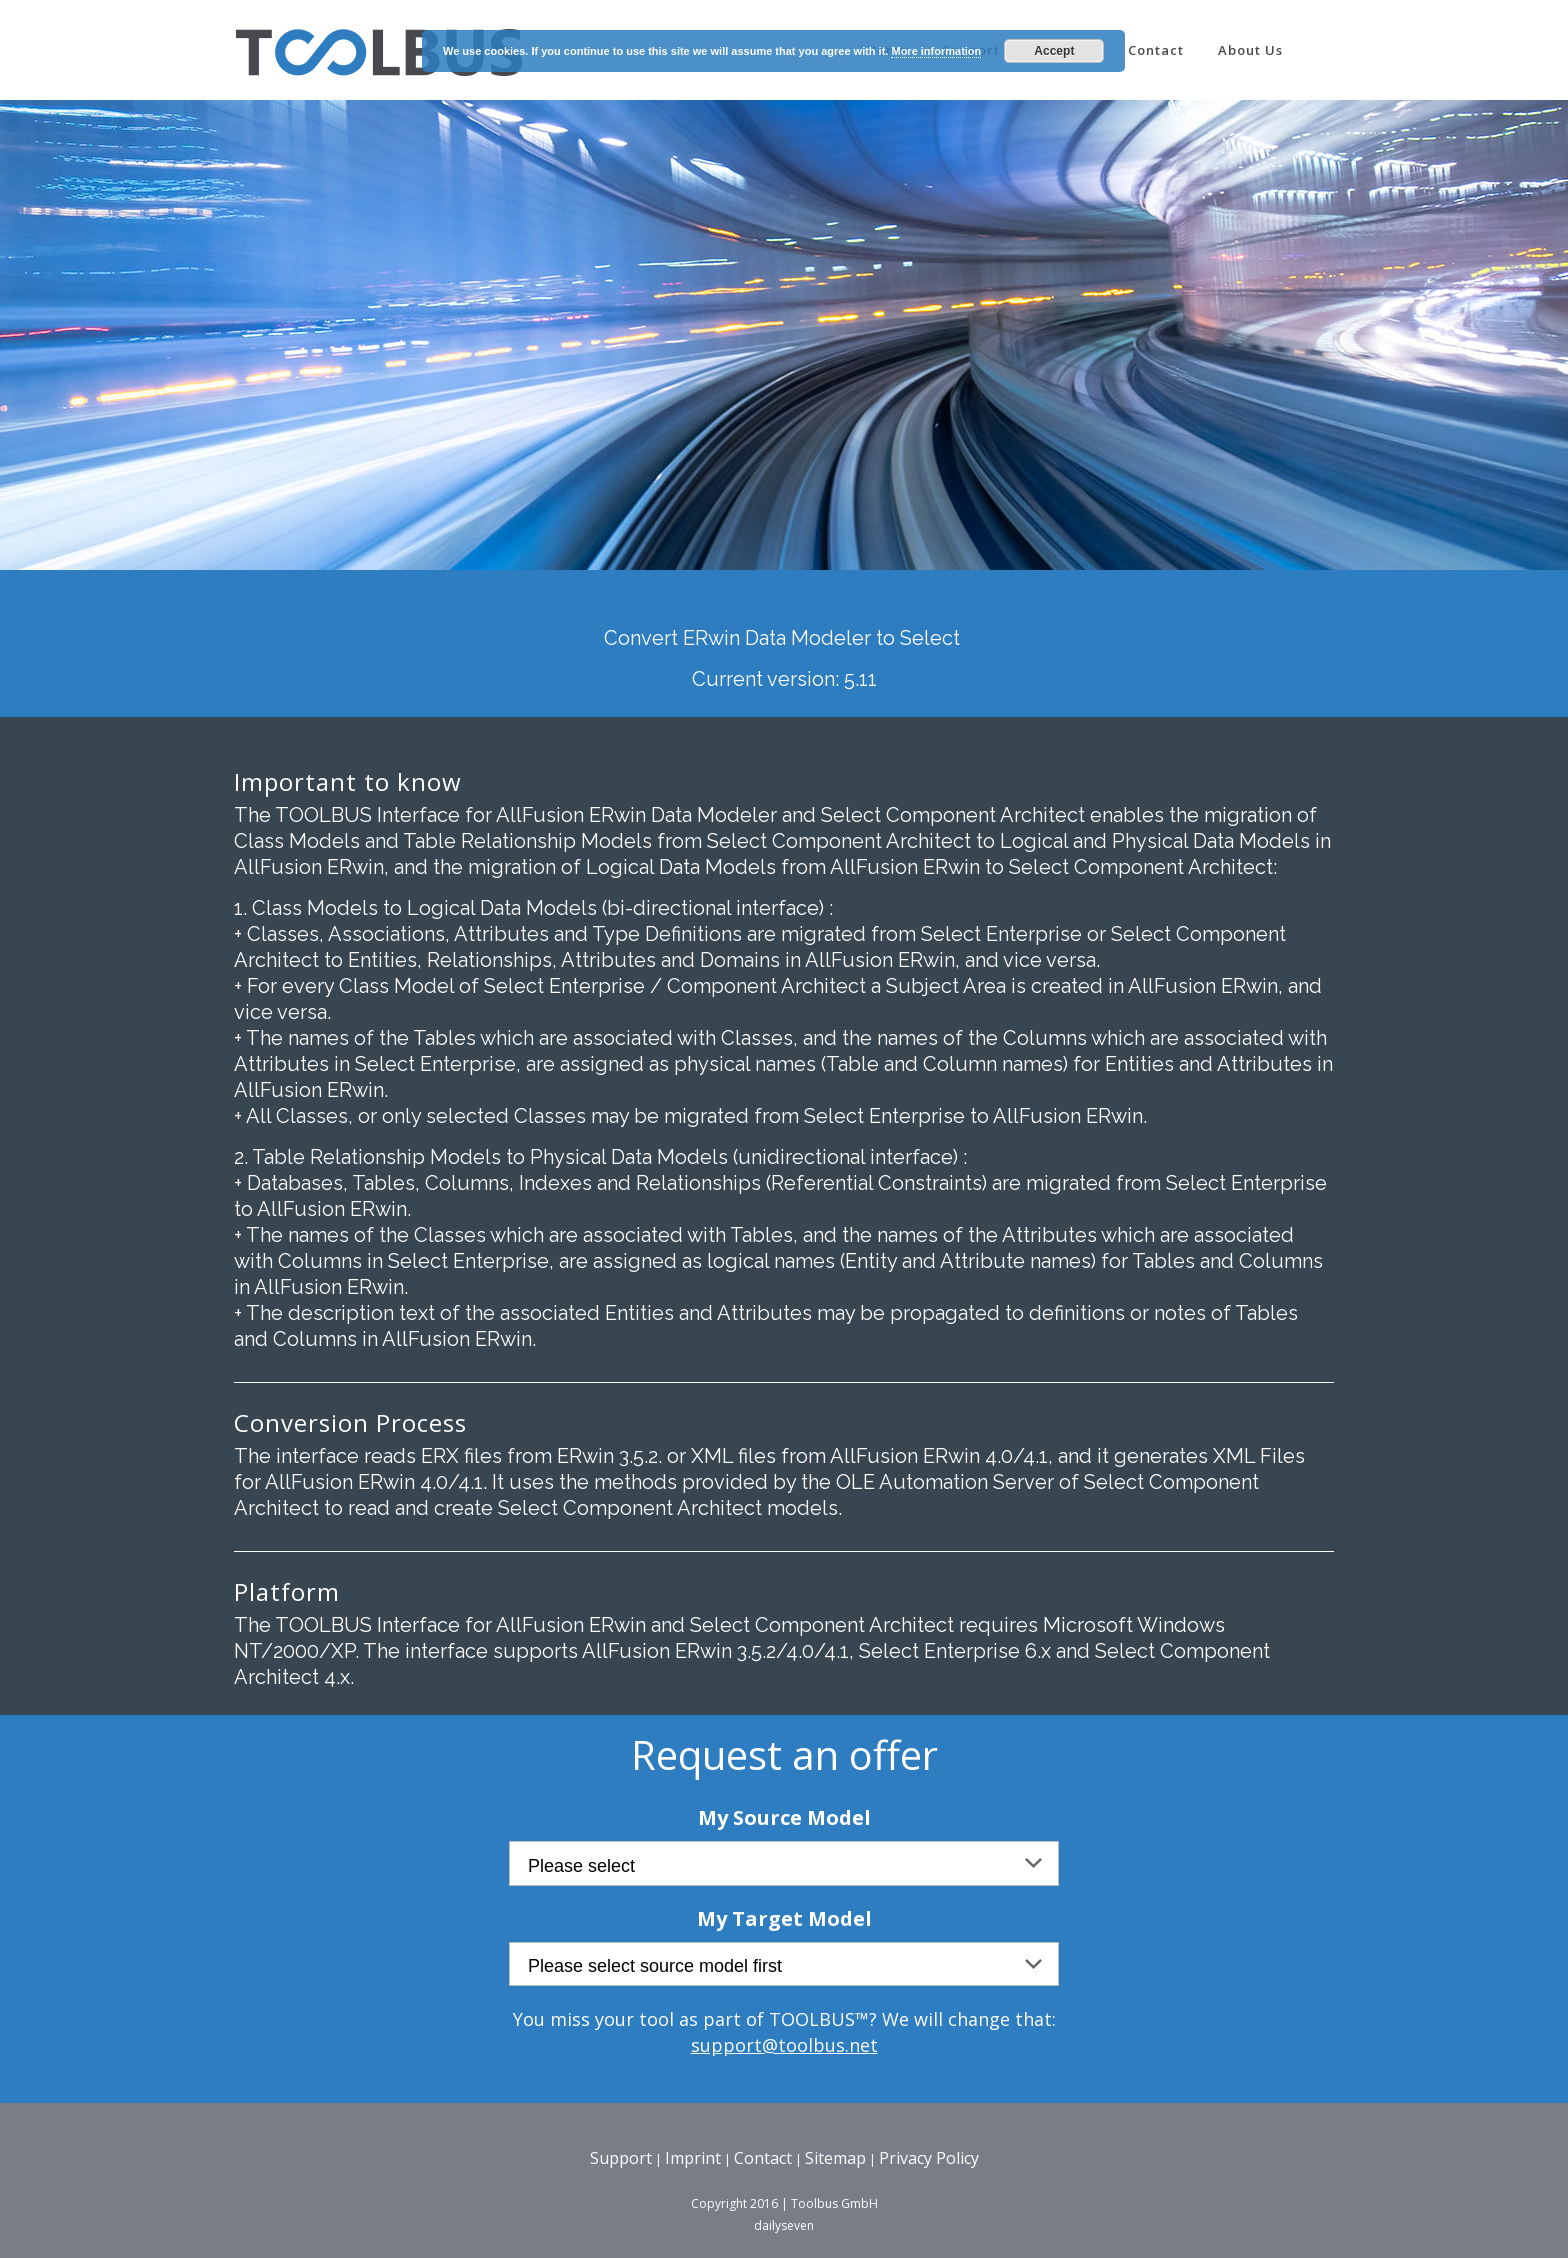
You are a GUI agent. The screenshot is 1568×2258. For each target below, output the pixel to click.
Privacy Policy (929, 2158)
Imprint (693, 2158)
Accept (1054, 51)
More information (936, 51)
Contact (763, 2158)
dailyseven (784, 2225)
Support (621, 2158)
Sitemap (835, 2158)
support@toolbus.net (784, 2045)
